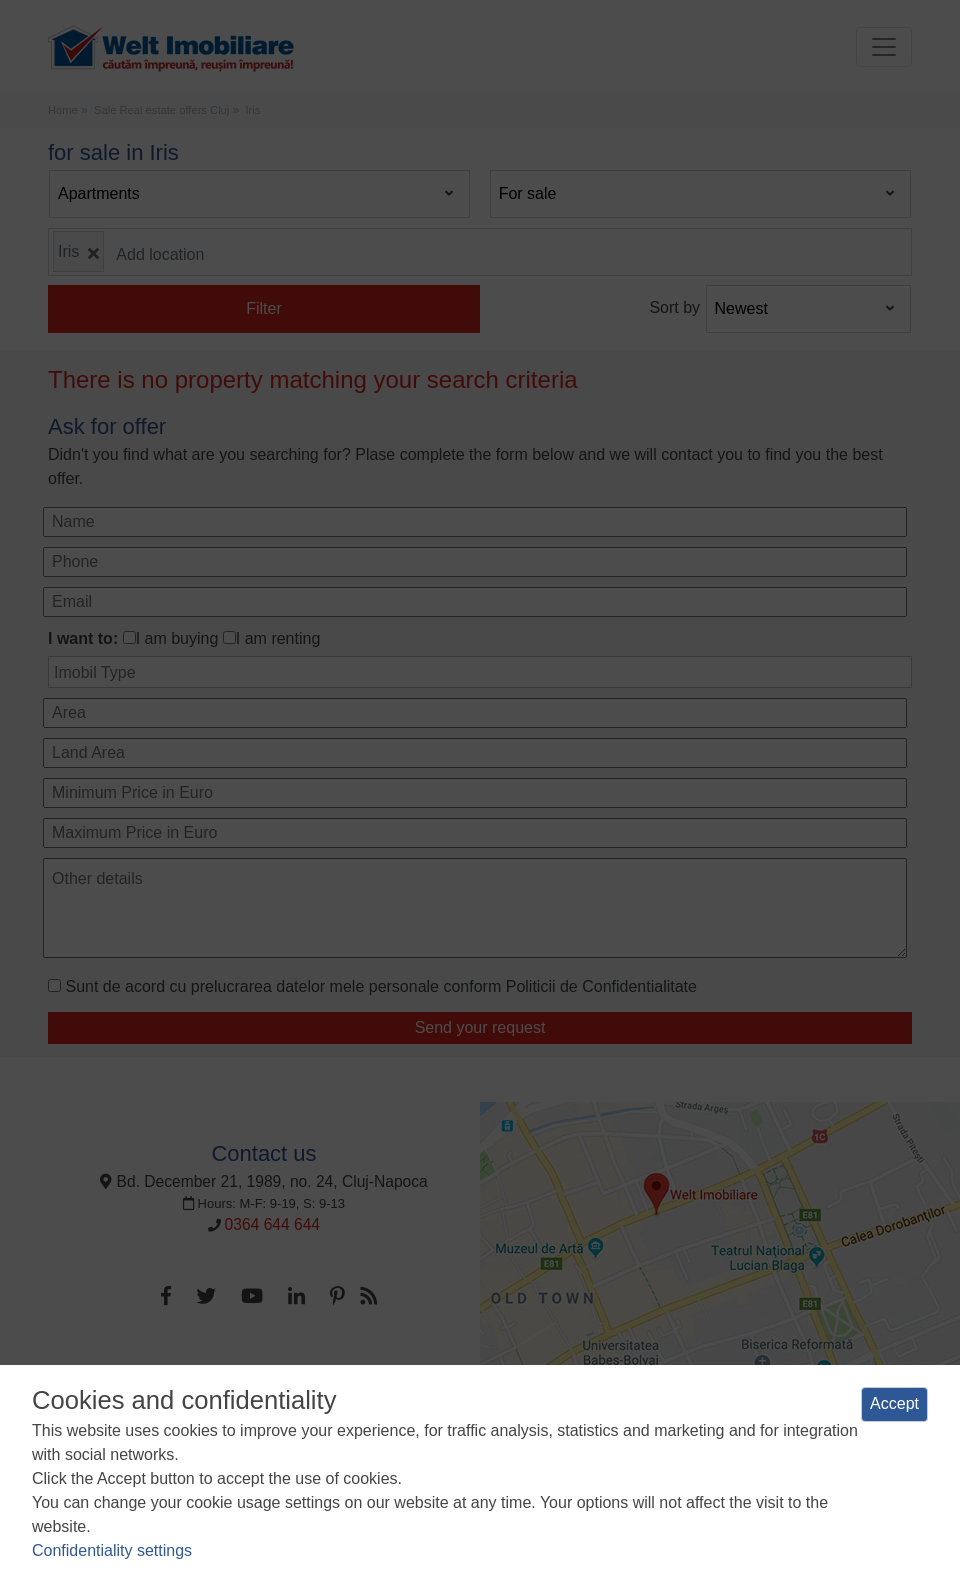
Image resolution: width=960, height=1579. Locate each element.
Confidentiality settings (112, 1550)
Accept (894, 1403)
